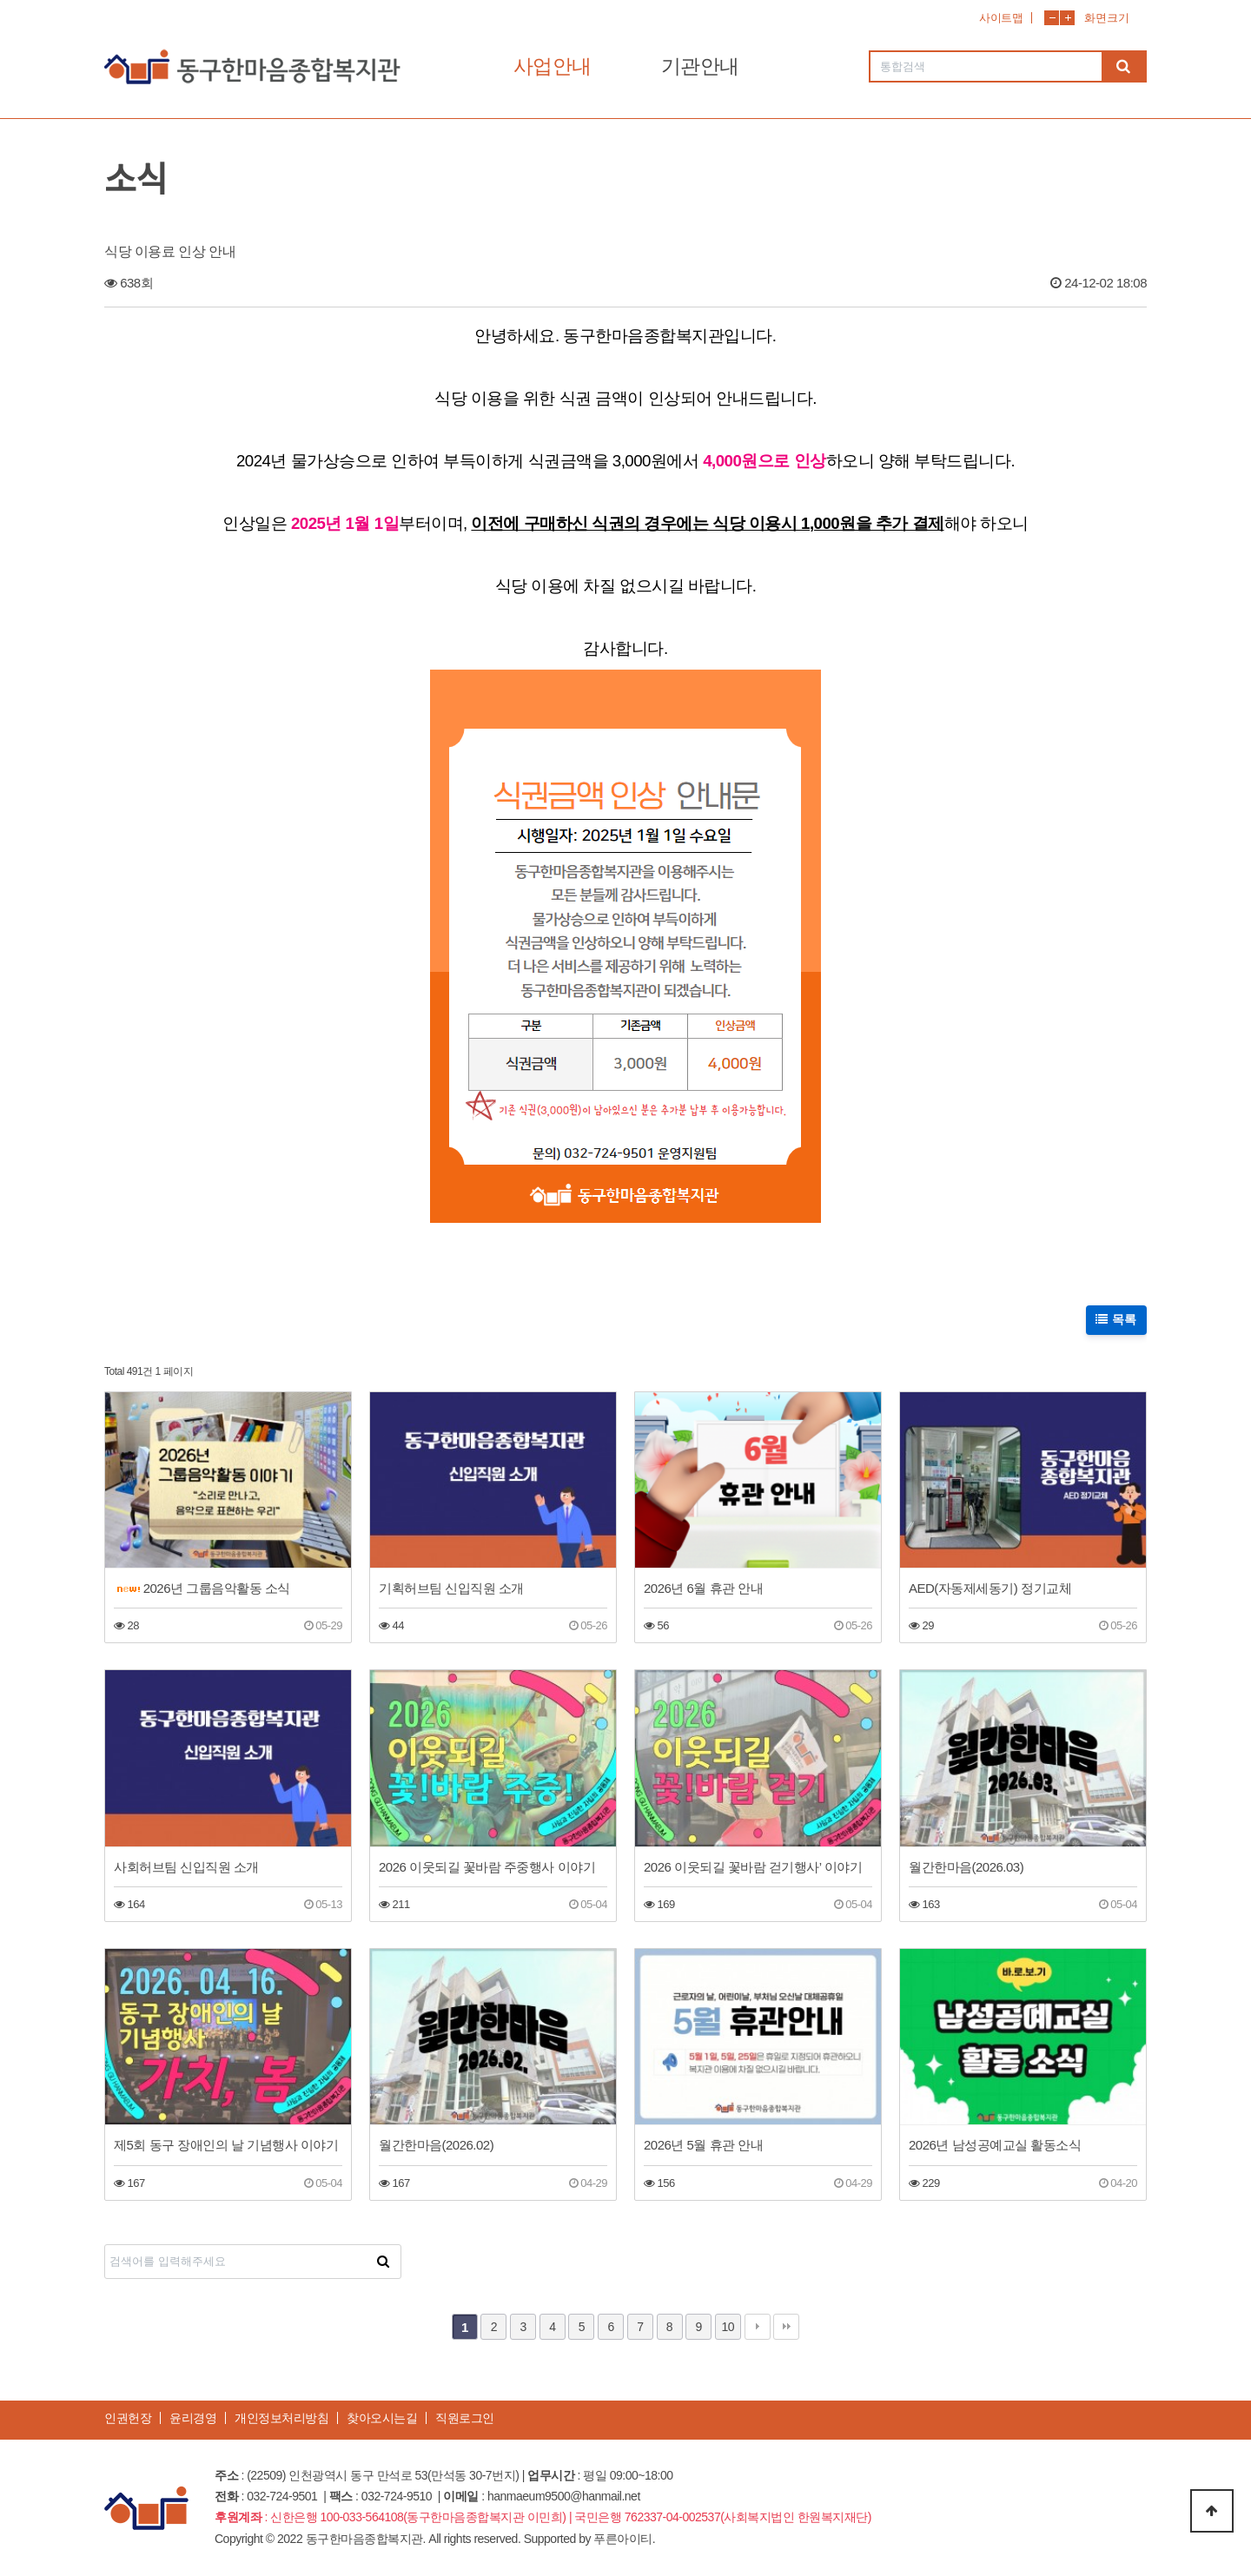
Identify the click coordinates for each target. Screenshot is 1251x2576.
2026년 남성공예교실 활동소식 (995, 2144)
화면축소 (1051, 17)
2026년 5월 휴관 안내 (703, 2144)
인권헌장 (127, 2418)
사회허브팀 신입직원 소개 (186, 1866)
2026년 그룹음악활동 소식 (203, 1588)
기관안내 (700, 66)
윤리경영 (192, 2418)
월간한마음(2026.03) (966, 1866)
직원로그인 (464, 2418)
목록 (1116, 1319)
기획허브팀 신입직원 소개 (451, 1588)
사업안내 (552, 66)
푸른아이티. (624, 2539)
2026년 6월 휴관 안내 (703, 1588)
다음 (758, 2327)
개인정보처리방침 (281, 2418)
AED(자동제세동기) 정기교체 (990, 1588)
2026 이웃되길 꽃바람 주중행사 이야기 (487, 1866)
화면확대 (1067, 17)
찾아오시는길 (382, 2418)
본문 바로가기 (0, 0)
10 (728, 2327)
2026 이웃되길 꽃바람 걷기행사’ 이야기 (753, 1866)
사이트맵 (1001, 17)
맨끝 (786, 2327)
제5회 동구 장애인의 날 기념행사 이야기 (226, 2144)
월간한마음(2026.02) (436, 2144)
